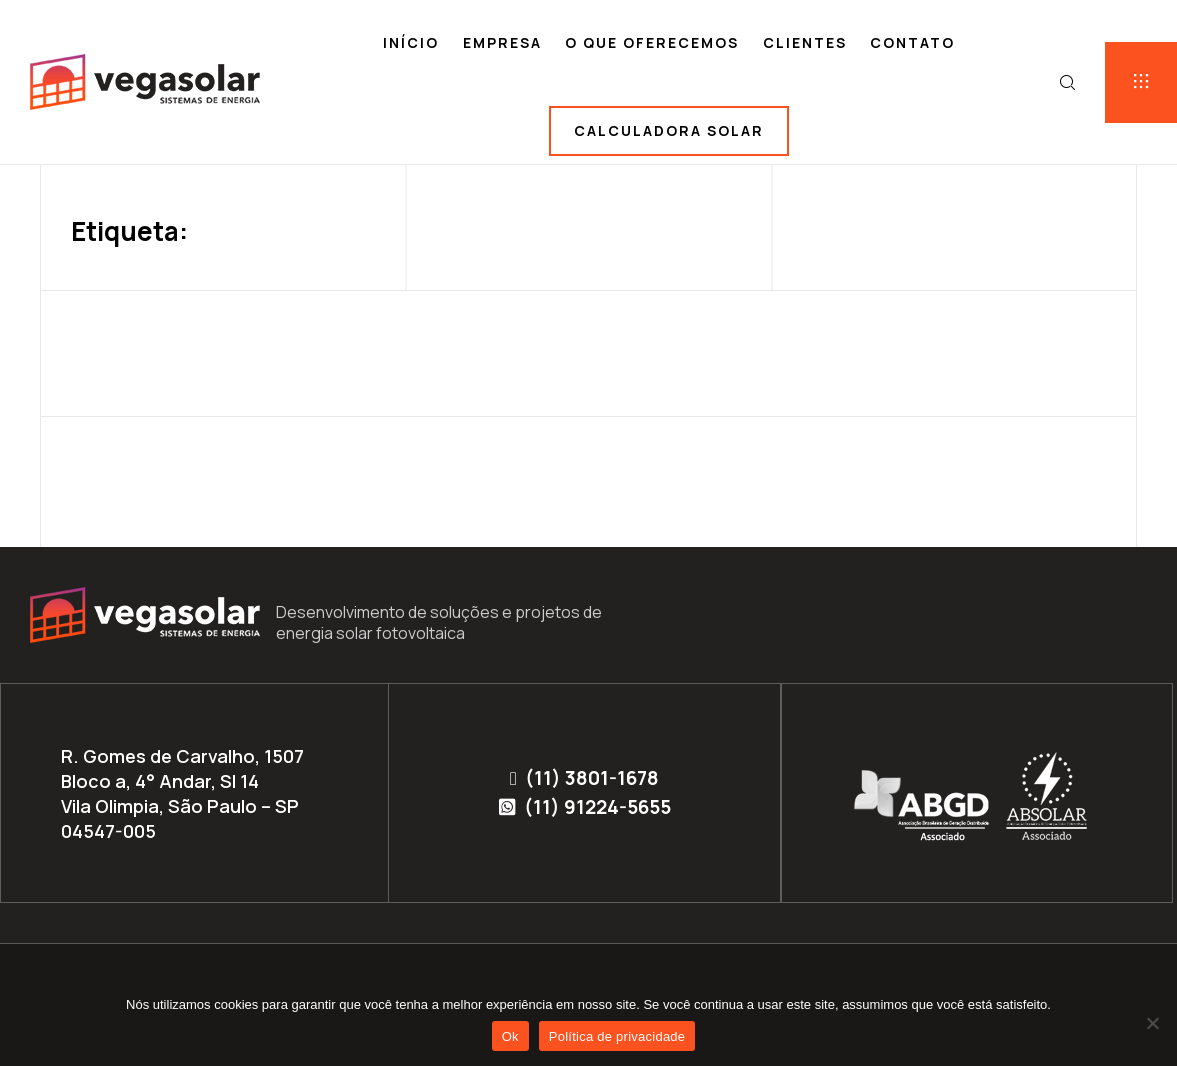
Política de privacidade (617, 1036)
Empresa (502, 42)
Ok (510, 1036)
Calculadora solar (669, 130)
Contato (912, 42)
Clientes (805, 42)
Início (411, 42)
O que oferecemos (652, 42)
